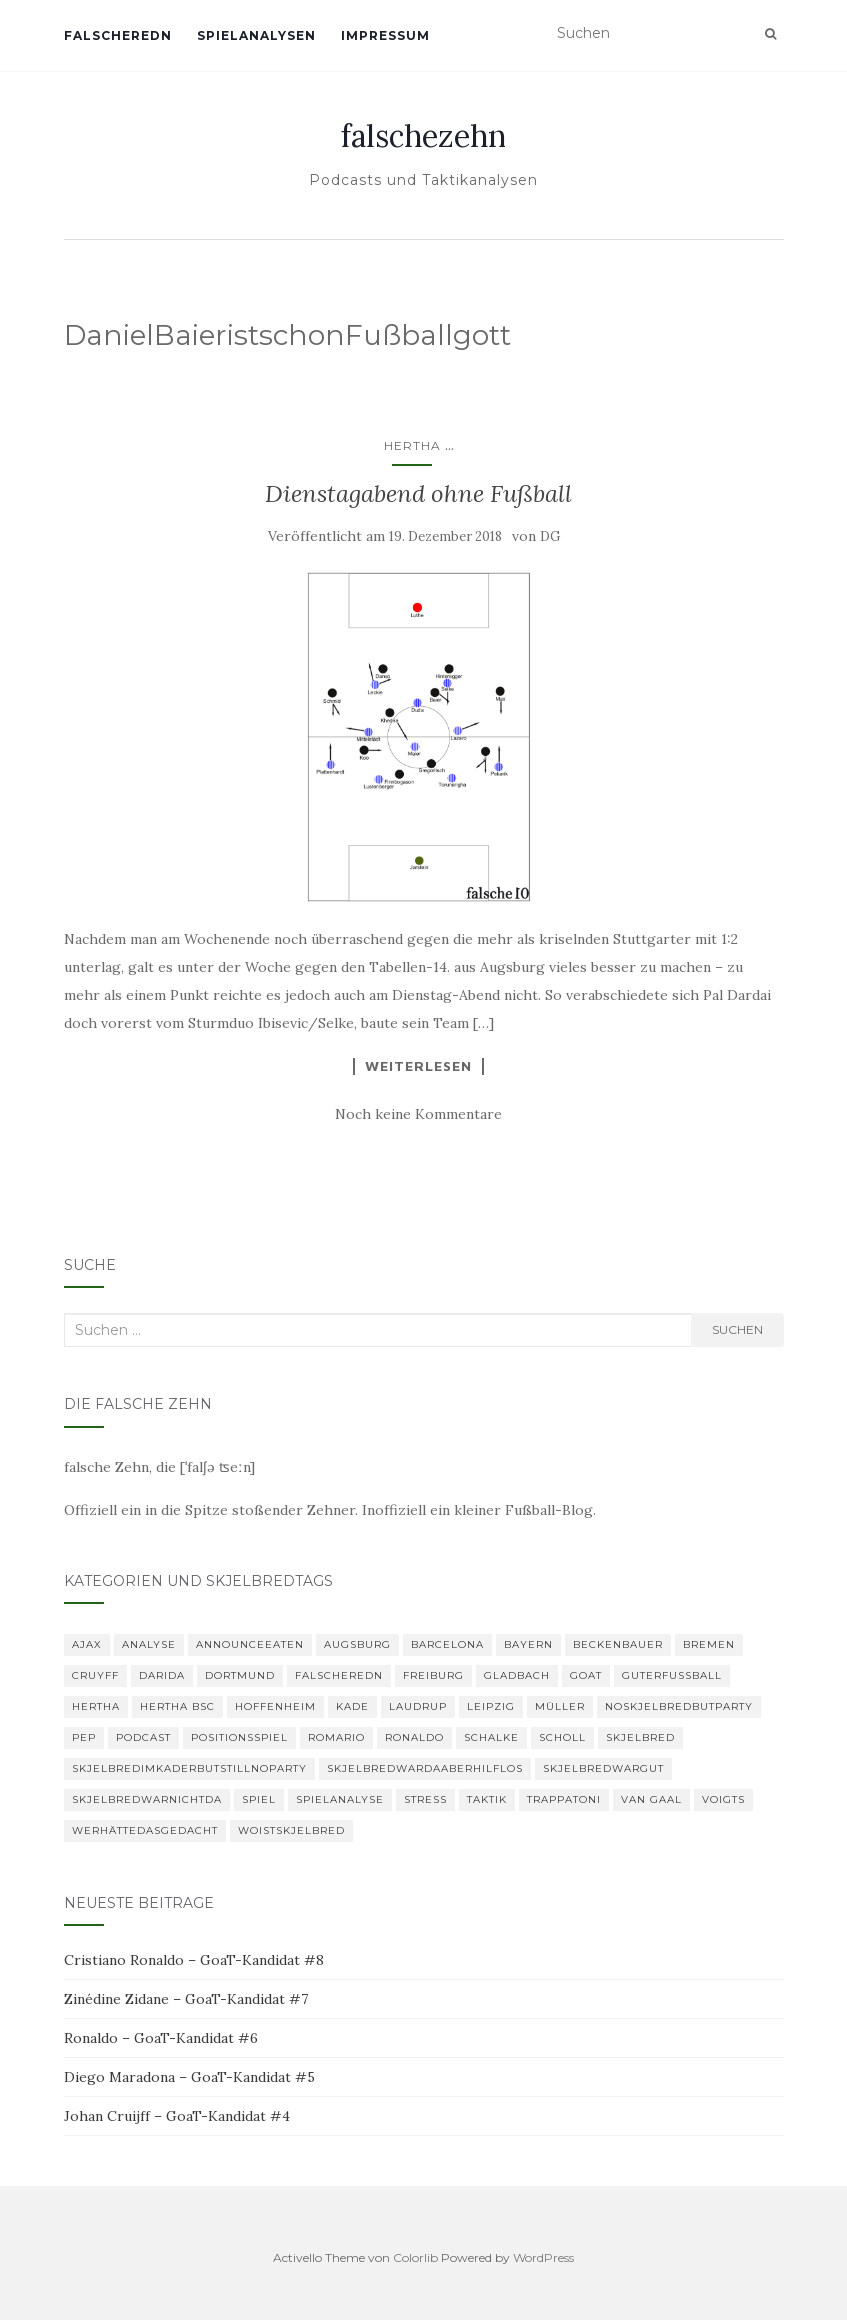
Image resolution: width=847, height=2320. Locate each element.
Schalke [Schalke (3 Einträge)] (491, 1737)
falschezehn (423, 136)
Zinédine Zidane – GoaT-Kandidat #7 (186, 1999)
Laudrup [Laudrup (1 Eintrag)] (418, 1706)
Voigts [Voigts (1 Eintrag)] (723, 1799)
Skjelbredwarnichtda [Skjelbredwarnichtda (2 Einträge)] (147, 1799)
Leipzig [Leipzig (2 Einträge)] (491, 1706)
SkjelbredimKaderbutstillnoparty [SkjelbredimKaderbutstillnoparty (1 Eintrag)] (189, 1768)
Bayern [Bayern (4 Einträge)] (528, 1644)
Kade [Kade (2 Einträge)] (352, 1706)
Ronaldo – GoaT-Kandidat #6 (161, 2038)
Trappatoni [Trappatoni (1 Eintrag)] (564, 1799)
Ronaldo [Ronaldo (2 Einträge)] (414, 1737)
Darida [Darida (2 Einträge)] (162, 1675)
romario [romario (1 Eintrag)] (336, 1737)
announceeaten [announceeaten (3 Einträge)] (250, 1644)
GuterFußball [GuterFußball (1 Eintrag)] (672, 1675)
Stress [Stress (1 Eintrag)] (425, 1799)
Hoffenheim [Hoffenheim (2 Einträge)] (275, 1706)
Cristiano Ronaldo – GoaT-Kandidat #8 (194, 1960)
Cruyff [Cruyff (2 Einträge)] (95, 1675)
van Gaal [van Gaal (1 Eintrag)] (651, 1799)
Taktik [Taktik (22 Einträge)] (487, 1799)
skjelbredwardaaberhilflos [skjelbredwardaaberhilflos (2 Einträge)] (425, 1768)
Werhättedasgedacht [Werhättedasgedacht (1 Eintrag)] (145, 1830)
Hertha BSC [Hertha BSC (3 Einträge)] (177, 1706)
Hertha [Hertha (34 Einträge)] (96, 1706)
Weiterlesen (418, 1066)
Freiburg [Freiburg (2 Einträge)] (433, 1675)
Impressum (385, 35)
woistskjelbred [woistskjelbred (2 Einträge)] (291, 1830)
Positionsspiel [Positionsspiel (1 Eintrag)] (239, 1737)
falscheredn (118, 35)
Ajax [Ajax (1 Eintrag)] (87, 1644)
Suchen (737, 1329)
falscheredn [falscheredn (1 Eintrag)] (339, 1675)
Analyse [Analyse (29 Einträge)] (149, 1644)
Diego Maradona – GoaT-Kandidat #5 (189, 2077)
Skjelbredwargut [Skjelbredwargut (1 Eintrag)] (603, 1768)
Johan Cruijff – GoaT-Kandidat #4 (177, 2116)
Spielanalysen (256, 35)
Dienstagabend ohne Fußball (418, 493)
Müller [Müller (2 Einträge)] (560, 1706)
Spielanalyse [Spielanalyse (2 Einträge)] (340, 1799)
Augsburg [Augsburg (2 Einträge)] (357, 1644)
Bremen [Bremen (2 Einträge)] (709, 1644)
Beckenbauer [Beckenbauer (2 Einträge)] (618, 1644)
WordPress (543, 2257)
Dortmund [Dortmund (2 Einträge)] (240, 1675)
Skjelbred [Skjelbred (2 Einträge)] (640, 1737)
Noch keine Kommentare (418, 1114)
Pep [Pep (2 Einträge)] (84, 1737)
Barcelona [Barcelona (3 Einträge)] (447, 1644)
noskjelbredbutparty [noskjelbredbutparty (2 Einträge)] (679, 1706)
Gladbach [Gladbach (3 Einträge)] (517, 1675)
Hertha (412, 445)
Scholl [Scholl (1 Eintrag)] (562, 1737)
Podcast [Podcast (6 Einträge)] (143, 1737)
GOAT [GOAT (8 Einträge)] (586, 1675)
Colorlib (415, 2257)
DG (550, 536)
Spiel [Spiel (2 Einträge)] (259, 1799)
